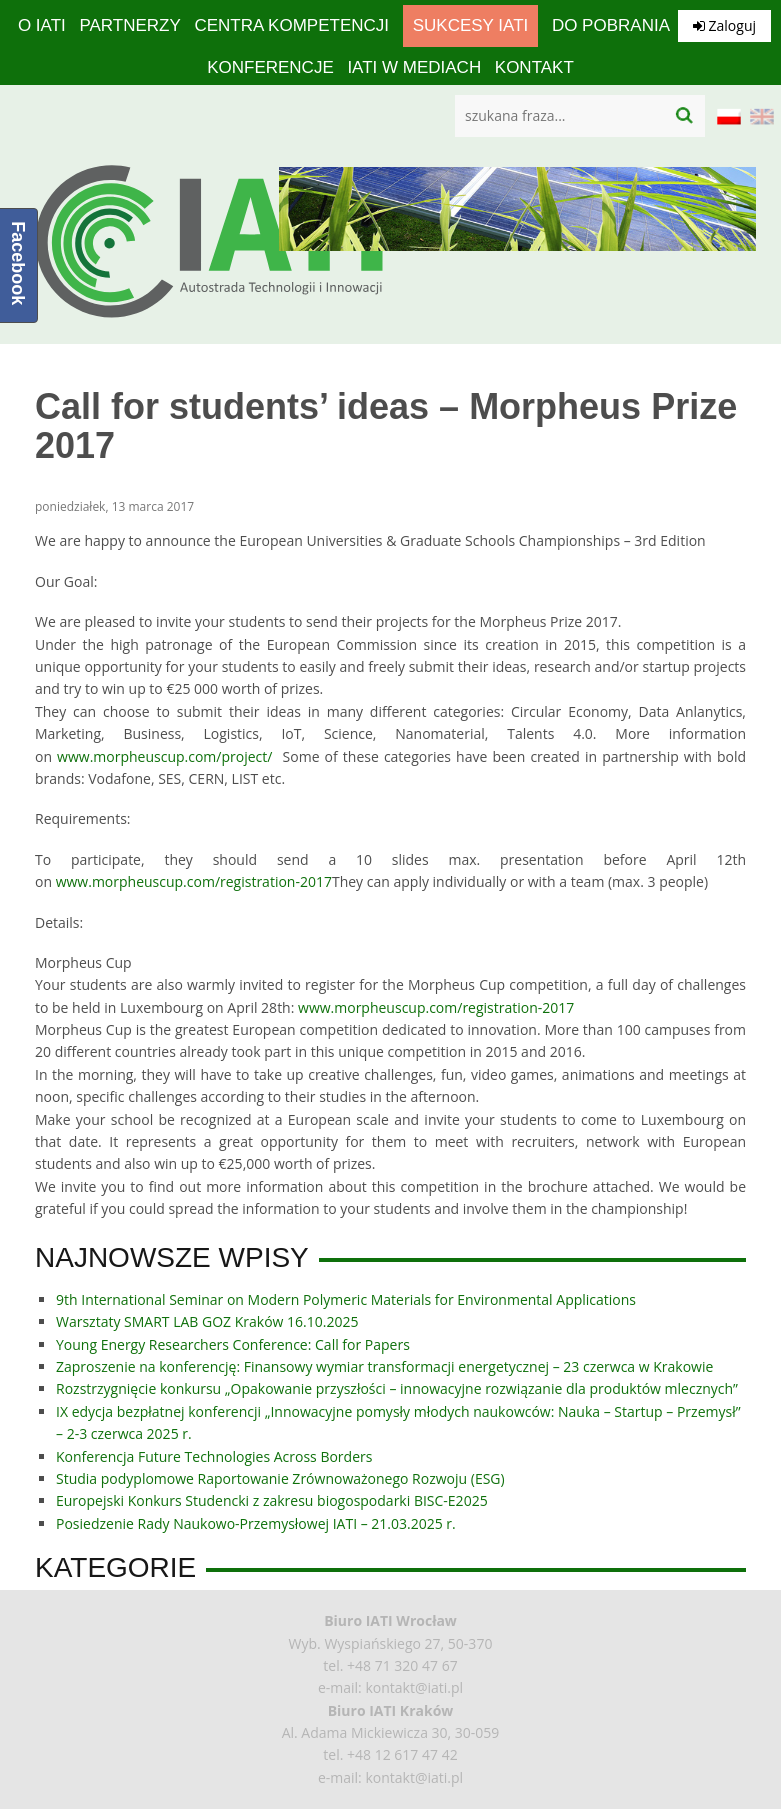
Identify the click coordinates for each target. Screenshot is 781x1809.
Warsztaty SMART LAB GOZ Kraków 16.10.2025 (207, 1321)
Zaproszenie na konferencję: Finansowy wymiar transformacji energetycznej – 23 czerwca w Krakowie (384, 1366)
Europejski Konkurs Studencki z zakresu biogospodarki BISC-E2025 (272, 1500)
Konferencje (270, 67)
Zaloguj (724, 25)
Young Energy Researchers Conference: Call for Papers (233, 1344)
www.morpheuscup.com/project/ (164, 756)
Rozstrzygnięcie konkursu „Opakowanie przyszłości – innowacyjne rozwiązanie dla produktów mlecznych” (397, 1388)
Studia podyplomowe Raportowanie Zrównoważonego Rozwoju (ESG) (280, 1478)
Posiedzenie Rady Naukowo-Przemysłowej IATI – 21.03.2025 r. (256, 1523)
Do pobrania (611, 25)
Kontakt (534, 67)
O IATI (42, 25)
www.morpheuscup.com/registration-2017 (194, 881)
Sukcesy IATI (471, 25)
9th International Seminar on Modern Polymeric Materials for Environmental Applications (346, 1299)
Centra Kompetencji (291, 25)
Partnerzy (129, 25)
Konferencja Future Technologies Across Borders (214, 1456)
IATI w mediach (414, 67)
